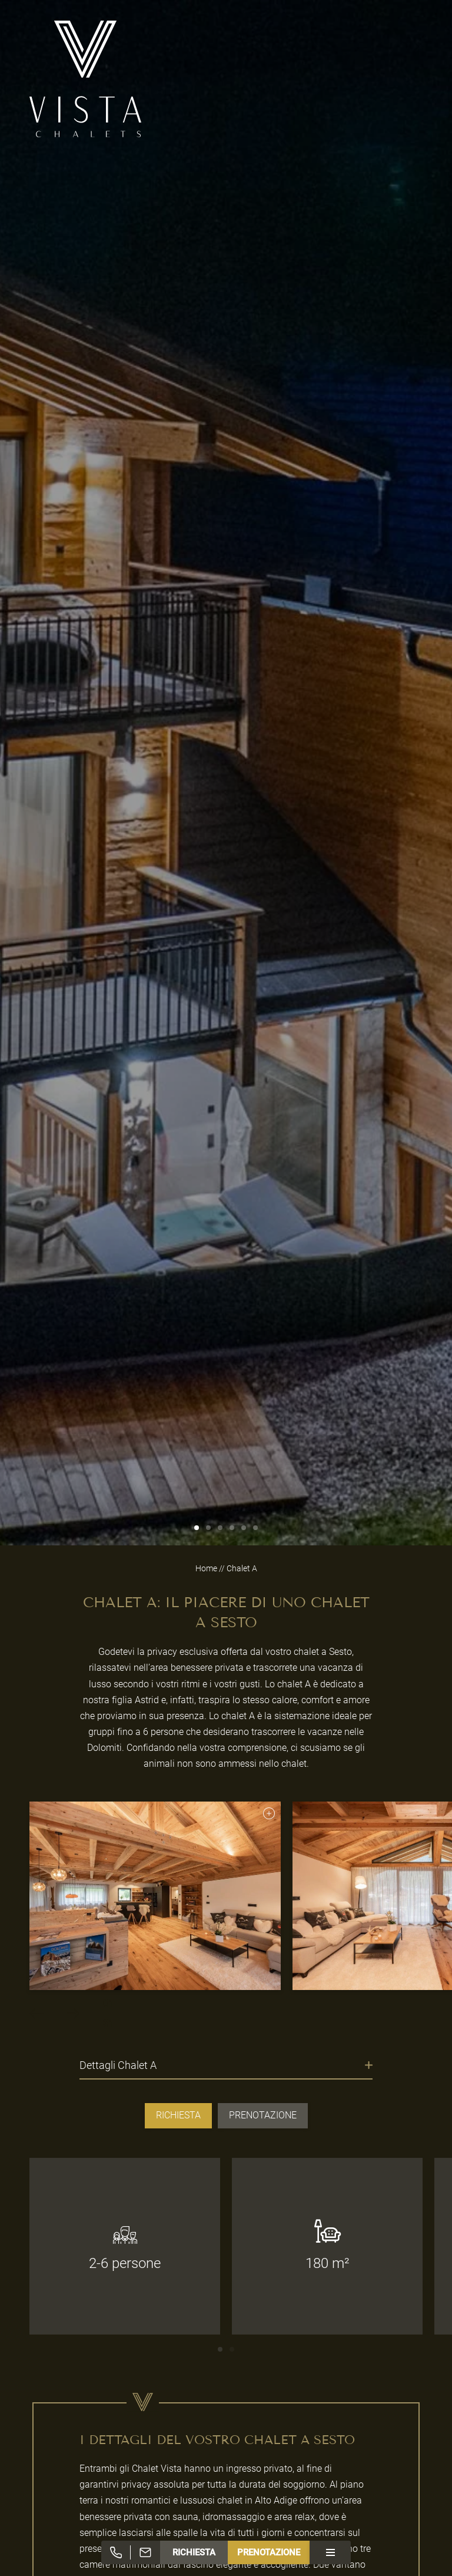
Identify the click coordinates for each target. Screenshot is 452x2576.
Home (207, 1568)
